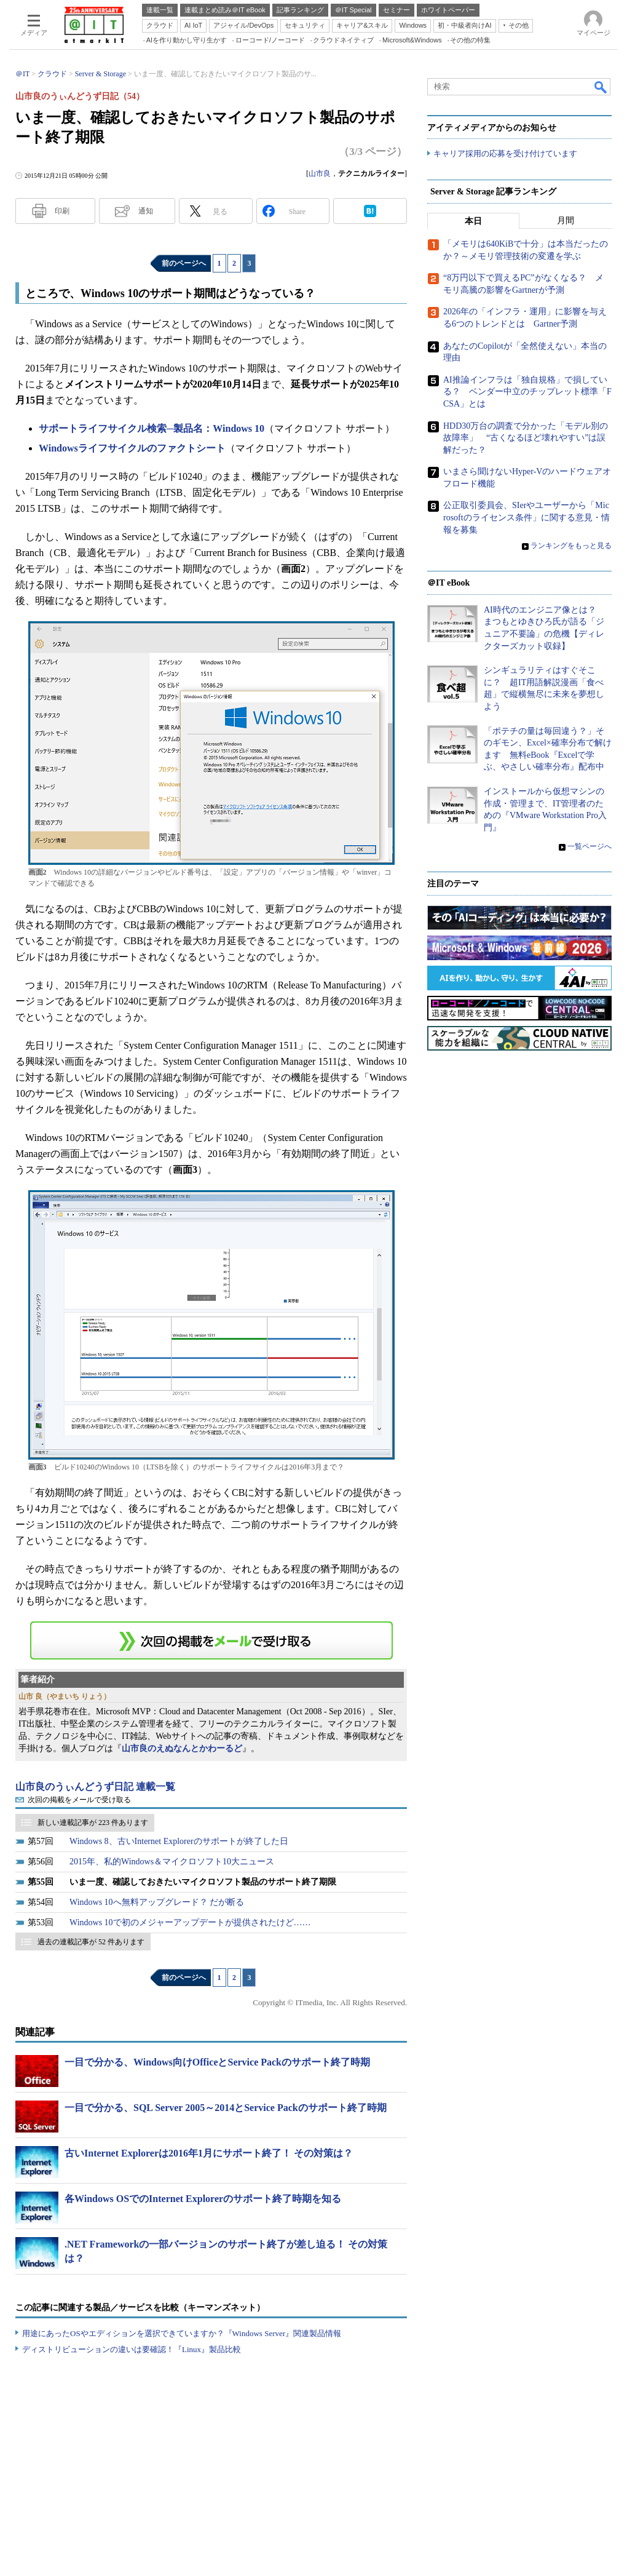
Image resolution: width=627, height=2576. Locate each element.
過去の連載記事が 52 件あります (90, 1942)
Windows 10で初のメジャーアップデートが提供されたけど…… (190, 1922)
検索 (601, 86)
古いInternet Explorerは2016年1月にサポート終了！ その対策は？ (209, 2153)
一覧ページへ (589, 847)
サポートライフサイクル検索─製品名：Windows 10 (151, 428)
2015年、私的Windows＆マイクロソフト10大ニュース (171, 1861)
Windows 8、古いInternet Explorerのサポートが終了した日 (178, 1841)
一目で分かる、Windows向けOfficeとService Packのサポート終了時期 (217, 2062)
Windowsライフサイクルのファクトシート (132, 448)
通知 (145, 211)
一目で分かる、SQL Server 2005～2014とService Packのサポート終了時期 (226, 2107)
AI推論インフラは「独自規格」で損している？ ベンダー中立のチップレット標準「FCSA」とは (527, 392)
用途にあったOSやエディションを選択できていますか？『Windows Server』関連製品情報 (181, 2333)
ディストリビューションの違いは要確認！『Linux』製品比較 (131, 2349)
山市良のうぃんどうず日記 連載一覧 (95, 1786)
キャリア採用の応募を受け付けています (505, 154)
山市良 (320, 173)
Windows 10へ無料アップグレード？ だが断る (156, 1902)
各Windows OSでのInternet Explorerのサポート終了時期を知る (203, 2198)
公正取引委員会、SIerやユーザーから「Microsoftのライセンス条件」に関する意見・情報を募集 (526, 518)
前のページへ (184, 263)
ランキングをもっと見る (571, 546)
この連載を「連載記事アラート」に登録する (211, 1640)
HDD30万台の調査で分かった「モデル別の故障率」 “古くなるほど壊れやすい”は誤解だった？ (525, 438)
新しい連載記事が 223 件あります (92, 1822)
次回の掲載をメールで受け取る (79, 1799)
